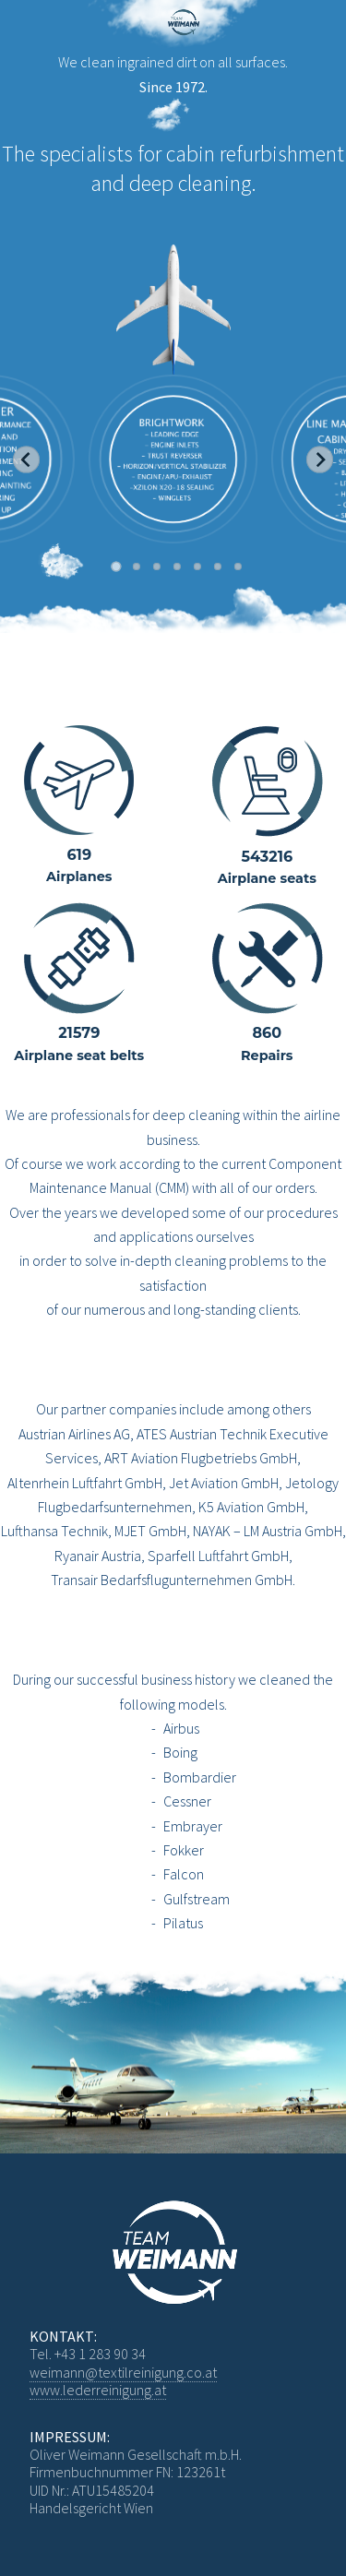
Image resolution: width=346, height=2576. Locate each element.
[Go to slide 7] (238, 566)
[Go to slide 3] (157, 566)
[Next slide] (319, 460)
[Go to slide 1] (116, 567)
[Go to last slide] (26, 460)
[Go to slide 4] (177, 566)
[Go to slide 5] (197, 566)
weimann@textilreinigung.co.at (123, 2372)
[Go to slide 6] (217, 566)
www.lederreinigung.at (98, 2389)
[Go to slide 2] (136, 566)
